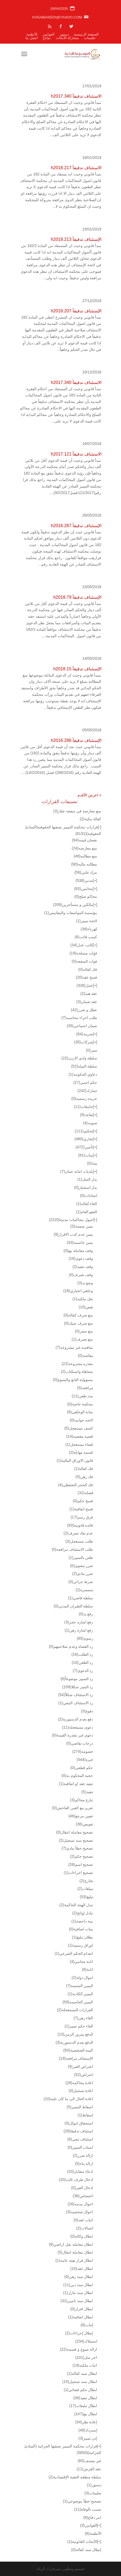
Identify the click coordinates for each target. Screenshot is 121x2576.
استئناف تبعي (80, 2139)
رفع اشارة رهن (79, 1630)
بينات (85, 1155)
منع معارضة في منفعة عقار (77, 811)
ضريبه (84, 1034)
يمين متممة (81, 1226)
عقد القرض (89, 2469)
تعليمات (89, 38)
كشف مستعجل (78, 1428)
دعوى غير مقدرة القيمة (72, 1735)
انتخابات (88, 1195)
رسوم (85, 1638)
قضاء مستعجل (79, 1444)
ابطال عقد (81, 2268)
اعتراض (83, 2074)
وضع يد (85, 1283)
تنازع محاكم (81, 1800)
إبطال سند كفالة (86, 2550)
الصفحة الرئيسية (86, 34)
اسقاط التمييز (80, 2107)
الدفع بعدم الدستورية (74, 2042)
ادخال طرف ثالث (76, 2179)
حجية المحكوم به (77, 1775)
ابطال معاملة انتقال (75, 2252)
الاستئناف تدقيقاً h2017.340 (76, 96)
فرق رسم (82, 1517)
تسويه (90, 1123)
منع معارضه (84, 848)
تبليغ (86, 1897)
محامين (83, 888)
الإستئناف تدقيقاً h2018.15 (77, 669)
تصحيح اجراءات (78, 1872)
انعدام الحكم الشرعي (74, 1953)
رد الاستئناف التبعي (75, 1703)
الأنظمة (32, 34)
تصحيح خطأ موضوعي (82, 2501)
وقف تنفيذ (82, 1266)
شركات (83, 1042)
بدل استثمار (85, 1187)
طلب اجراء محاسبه (79, 1017)
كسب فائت (86, 937)
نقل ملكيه (82, 1299)
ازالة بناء (84, 2163)
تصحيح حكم (81, 1856)
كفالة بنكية (90, 819)
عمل (85, 985)
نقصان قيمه (84, 840)
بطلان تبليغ (82, 1937)
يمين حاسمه (80, 1242)
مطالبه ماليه (84, 864)
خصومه (82, 1751)
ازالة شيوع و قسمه (78, 2349)
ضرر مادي (82, 1573)
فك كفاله (87, 969)
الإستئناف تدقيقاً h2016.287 (76, 525)
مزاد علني (86, 872)
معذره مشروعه (77, 1363)
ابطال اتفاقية (80, 2317)
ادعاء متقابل (80, 2171)
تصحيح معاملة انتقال (74, 1832)
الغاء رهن (83, 2018)
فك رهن (84, 1477)
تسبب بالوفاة (87, 2509)
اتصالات (84, 2228)
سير (91, 1050)
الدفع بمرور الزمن (75, 2034)
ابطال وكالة (81, 2236)
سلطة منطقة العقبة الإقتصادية (75, 2477)
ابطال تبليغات (83, 2406)
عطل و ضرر (84, 1010)
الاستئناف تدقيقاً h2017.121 (76, 454)
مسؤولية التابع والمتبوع (73, 1379)
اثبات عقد (83, 2220)
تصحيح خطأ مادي (77, 1848)
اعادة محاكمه (79, 2083)
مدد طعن (82, 1396)
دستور (64, 34)
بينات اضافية (81, 1929)
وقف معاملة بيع (78, 1250)
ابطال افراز (81, 2309)
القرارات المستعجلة (75, 2010)
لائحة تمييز (86, 921)
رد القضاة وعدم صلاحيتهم (71, 1646)
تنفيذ (87, 1792)
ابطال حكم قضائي (80, 2390)
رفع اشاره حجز (78, 1622)
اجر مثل (86, 2357)
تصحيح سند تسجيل (76, 1840)
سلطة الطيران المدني (73, 1606)
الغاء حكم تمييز (79, 2026)
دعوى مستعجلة (77, 1727)
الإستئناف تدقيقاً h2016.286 (76, 740)
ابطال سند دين (78, 2285)
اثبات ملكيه (85, 2365)
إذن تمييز (87, 2438)
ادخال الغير (82, 2188)
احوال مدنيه (80, 2204)
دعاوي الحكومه (83, 1074)
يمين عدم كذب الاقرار (73, 1234)
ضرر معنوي (81, 1565)
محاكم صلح (85, 896)
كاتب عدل (81, 945)
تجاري (84, 1139)
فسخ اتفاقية (81, 1509)
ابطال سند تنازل (78, 2292)
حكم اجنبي (85, 1082)
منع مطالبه (85, 856)
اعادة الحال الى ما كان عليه (68, 2099)
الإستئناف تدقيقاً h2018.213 (76, 239)
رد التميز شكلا (77, 1687)
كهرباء (89, 929)
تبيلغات (85, 1888)
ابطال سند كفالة (82, 2373)
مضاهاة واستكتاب (77, 1371)
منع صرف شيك (78, 1323)
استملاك (86, 2341)
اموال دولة (82, 1977)
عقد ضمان (86, 1001)
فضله (85, 1493)
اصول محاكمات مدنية (71, 1219)
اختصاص (83, 2196)
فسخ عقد (86, 977)
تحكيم (84, 1131)
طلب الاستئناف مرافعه (72, 1549)
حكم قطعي (81, 1768)
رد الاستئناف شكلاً (75, 1695)
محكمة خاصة (80, 1404)
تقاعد (86, 1115)
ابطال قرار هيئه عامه (74, 2260)
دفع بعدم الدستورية (75, 1719)
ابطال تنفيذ (85, 2398)
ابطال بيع (85, 2414)
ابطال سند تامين (77, 2301)
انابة (87, 1969)
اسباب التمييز (80, 2147)
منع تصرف (82, 1339)
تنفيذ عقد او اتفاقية (76, 1784)
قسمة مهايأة (81, 1452)
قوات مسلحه (83, 953)
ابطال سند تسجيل (79, 2381)
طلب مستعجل (79, 1541)
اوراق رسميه (80, 1945)
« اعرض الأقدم (89, 795)
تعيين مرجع (81, 1816)
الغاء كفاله (86, 1204)
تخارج (86, 1881)
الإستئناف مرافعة (76, 2058)
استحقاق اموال (78, 2123)
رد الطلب (82, 1654)
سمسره (84, 1590)
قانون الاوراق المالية (75, 1460)
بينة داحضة (82, 1921)
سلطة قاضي (80, 1598)
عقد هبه (88, 993)
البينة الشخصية (78, 2050)
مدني (84, 880)
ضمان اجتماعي (82, 1026)
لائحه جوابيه (81, 1420)
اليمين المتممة (79, 1986)
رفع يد (86, 1614)
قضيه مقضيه (79, 1436)
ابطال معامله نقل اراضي (71, 2244)
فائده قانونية (80, 1525)
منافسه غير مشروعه (74, 1347)
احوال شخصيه (79, 2212)
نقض (86, 1307)
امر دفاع (92, 2517)
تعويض (84, 1824)
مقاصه (85, 1355)
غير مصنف (89, 2461)
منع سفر (84, 1331)
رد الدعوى (83, 1670)
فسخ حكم (83, 1501)
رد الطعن (82, 1662)
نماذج (47, 38)
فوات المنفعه (84, 961)
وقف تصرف (81, 1275)
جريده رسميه (84, 1098)
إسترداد (88, 2430)
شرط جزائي (80, 1581)
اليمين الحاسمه (78, 2002)
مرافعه (85, 1388)
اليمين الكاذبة (80, 1994)
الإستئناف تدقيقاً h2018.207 (76, 311)
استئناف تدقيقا (78, 2131)
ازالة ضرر (83, 2155)
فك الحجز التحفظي (75, 1485)
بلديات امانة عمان (76, 1171)
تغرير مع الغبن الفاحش (72, 1808)
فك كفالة (83, 1468)
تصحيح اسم (80, 1864)
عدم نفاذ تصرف (78, 1533)
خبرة (85, 1759)
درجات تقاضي (79, 1743)
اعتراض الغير (80, 2066)
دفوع (87, 1711)
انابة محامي (81, 1961)
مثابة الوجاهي (80, 1412)
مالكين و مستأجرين (73, 904)
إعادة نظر (86, 2422)
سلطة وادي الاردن (79, 1058)
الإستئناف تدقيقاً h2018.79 (77, 597)
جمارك (87, 1090)
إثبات (86, 2325)
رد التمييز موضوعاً (77, 1679)
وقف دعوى (81, 1258)
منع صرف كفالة (78, 1315)
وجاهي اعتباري (78, 1291)
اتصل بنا (32, 38)
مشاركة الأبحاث (67, 38)
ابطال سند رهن (78, 2276)
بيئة (92, 1163)
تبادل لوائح (82, 1913)
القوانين (49, 34)
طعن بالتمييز (81, 1557)
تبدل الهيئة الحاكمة (76, 1905)
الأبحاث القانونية (82, 2541)
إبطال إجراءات (79, 2333)
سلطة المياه (84, 1066)
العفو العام (86, 1212)
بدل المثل (87, 1179)
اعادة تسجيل (81, 2090)
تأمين (84, 1147)
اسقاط (85, 2115)
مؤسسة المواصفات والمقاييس (70, 913)
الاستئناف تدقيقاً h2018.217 (76, 167)
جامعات (83, 1106)
